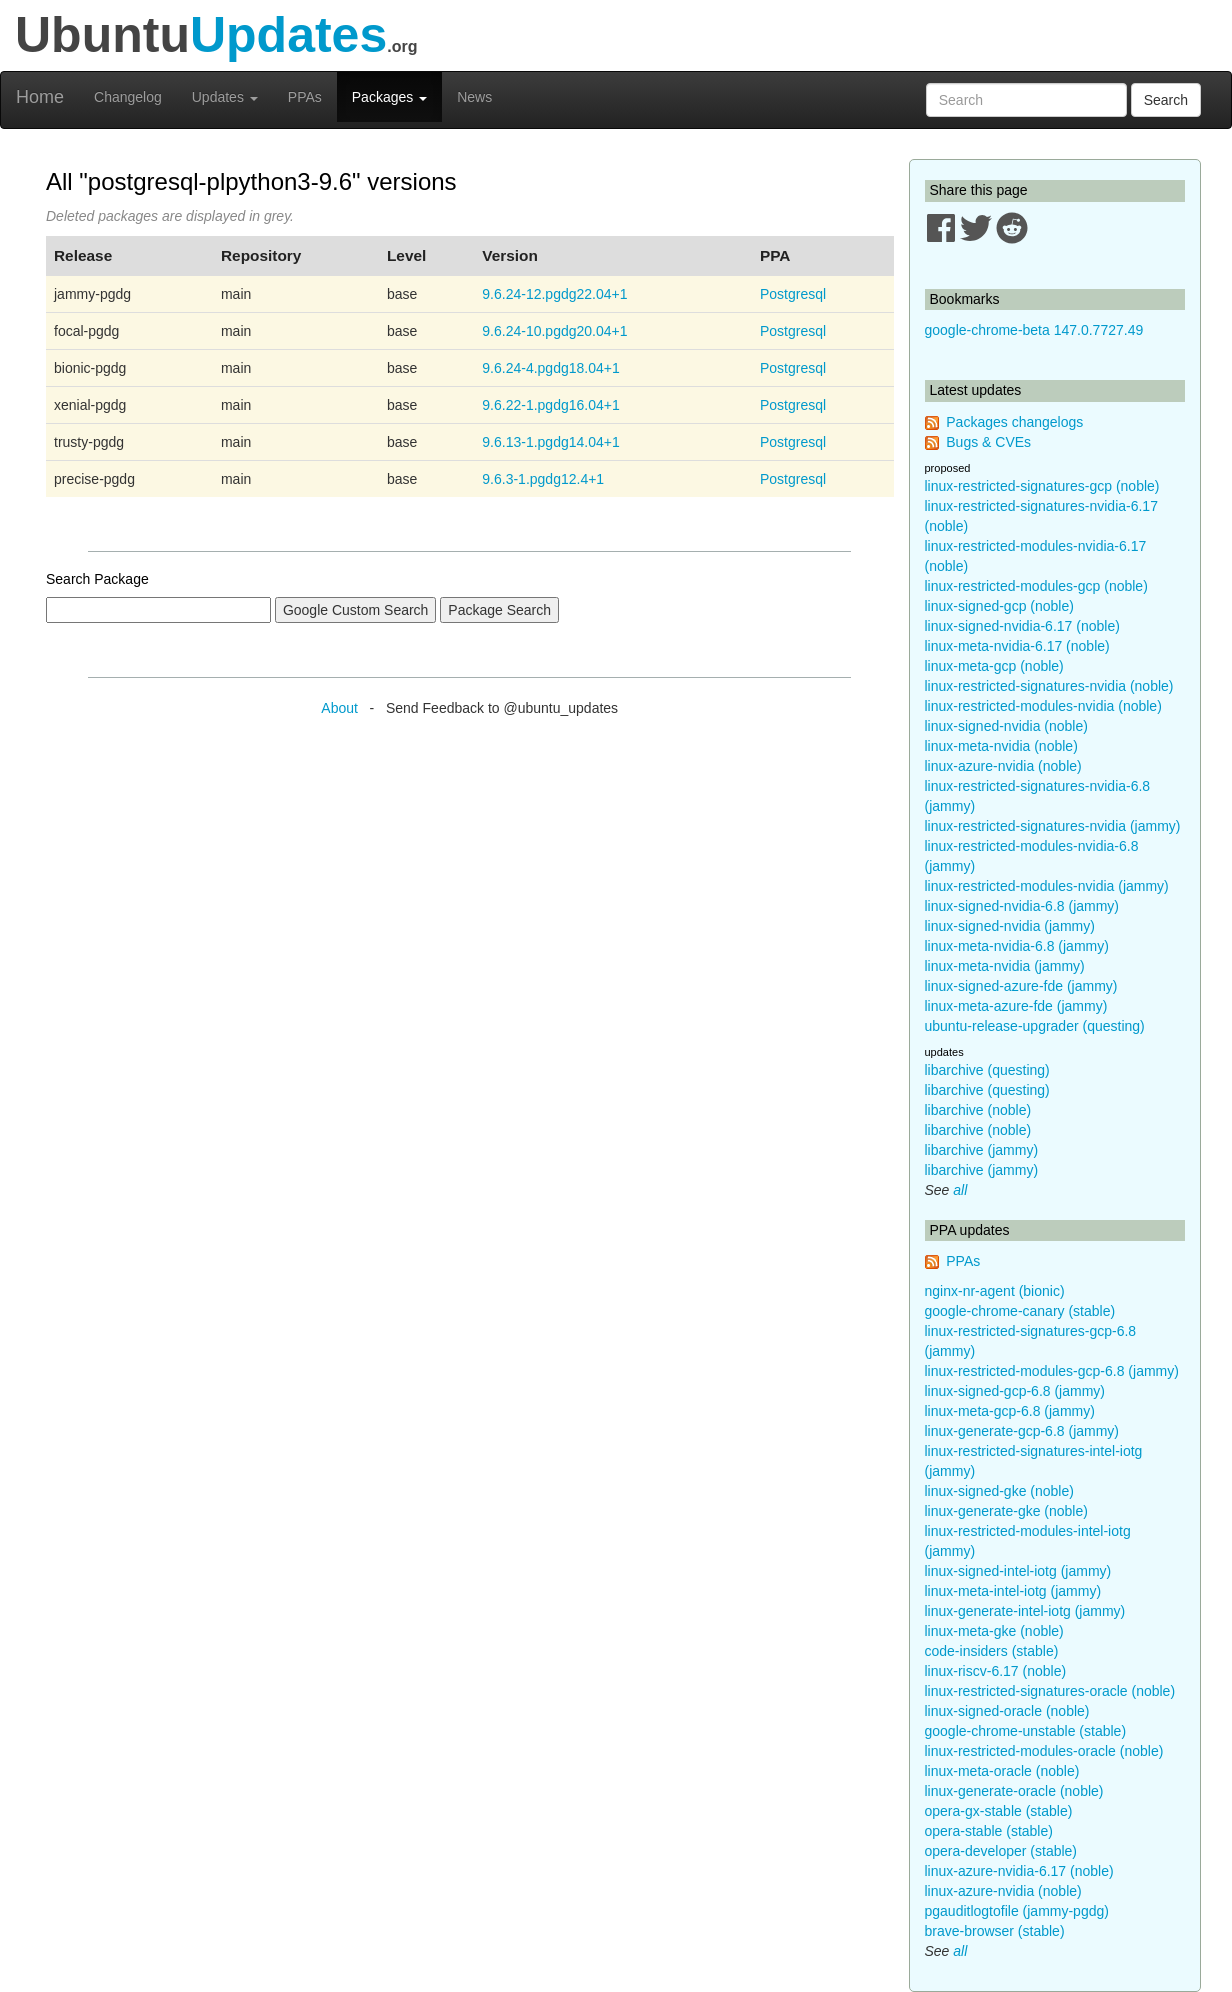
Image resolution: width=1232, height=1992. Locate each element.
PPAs (305, 97)
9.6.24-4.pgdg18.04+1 (550, 368)
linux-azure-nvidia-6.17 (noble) (1019, 1871)
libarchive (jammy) (982, 1150)
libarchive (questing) (987, 1070)
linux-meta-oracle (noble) (1002, 1771)
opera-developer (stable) (1001, 1851)
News (474, 97)
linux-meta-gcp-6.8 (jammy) (1010, 1411)
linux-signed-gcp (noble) (999, 606)
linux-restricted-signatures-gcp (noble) (1042, 486)
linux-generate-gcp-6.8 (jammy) (1022, 1431)
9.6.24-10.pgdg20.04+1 (554, 331)
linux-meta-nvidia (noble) (1001, 746)
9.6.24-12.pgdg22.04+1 (554, 294)
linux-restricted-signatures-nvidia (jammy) (1053, 826)
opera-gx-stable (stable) (999, 1811)
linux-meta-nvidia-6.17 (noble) (1017, 646)
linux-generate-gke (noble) (1006, 1511)
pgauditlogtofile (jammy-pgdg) (1017, 1911)
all (960, 1190)
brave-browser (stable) (995, 1931)
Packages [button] (389, 97)
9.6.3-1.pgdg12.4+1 (543, 479)
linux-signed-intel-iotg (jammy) (1018, 1571)
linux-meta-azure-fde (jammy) (1016, 1006)
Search (1166, 100)
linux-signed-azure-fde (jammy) (1021, 986)
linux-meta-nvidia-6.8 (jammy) (1017, 946)
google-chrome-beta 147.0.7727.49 (1034, 330)
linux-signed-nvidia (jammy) (1010, 926)
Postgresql (793, 294)
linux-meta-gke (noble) (994, 1631)
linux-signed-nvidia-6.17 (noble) (1022, 626)
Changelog (128, 97)
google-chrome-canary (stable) (1020, 1311)
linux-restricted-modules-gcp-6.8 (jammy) (1052, 1371)
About (339, 708)
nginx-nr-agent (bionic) (995, 1291)
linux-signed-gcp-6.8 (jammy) (1015, 1391)
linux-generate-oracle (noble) (1014, 1791)
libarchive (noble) (978, 1110)
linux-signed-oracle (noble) (1007, 1711)
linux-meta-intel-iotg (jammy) (1013, 1591)
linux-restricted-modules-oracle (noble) (1044, 1751)
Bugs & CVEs (988, 442)
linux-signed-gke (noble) (999, 1491)
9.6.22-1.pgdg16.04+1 (550, 405)
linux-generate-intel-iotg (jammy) (1025, 1611)
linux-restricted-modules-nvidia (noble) (1043, 706)
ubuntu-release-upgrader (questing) (1035, 1026)
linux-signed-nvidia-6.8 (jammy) (1022, 906)
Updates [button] (225, 97)
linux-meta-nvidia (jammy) (1005, 966)
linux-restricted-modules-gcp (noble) (1036, 586)
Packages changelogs (1014, 422)
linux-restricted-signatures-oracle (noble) (1050, 1691)
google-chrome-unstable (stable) (1026, 1731)
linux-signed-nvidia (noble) (1006, 726)
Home (40, 97)
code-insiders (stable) (992, 1651)
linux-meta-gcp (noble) (994, 666)
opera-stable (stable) (989, 1831)
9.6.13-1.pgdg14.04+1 (550, 442)
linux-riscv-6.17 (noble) (996, 1671)
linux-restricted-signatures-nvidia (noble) (1049, 686)
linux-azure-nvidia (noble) (1003, 766)
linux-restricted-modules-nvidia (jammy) (1047, 886)
